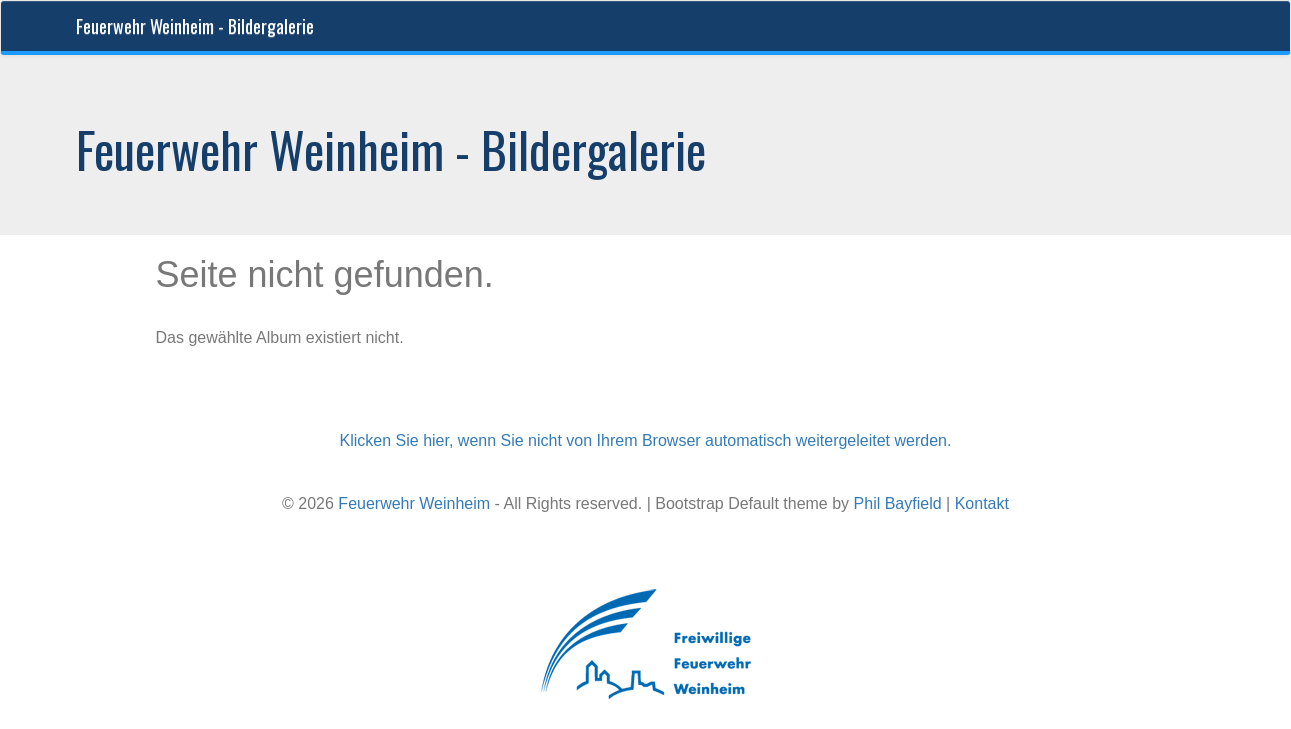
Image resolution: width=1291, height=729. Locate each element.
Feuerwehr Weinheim (414, 503)
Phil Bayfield (898, 503)
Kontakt (982, 503)
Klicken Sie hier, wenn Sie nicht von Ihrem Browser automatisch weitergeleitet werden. (646, 440)
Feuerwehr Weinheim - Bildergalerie (195, 26)
